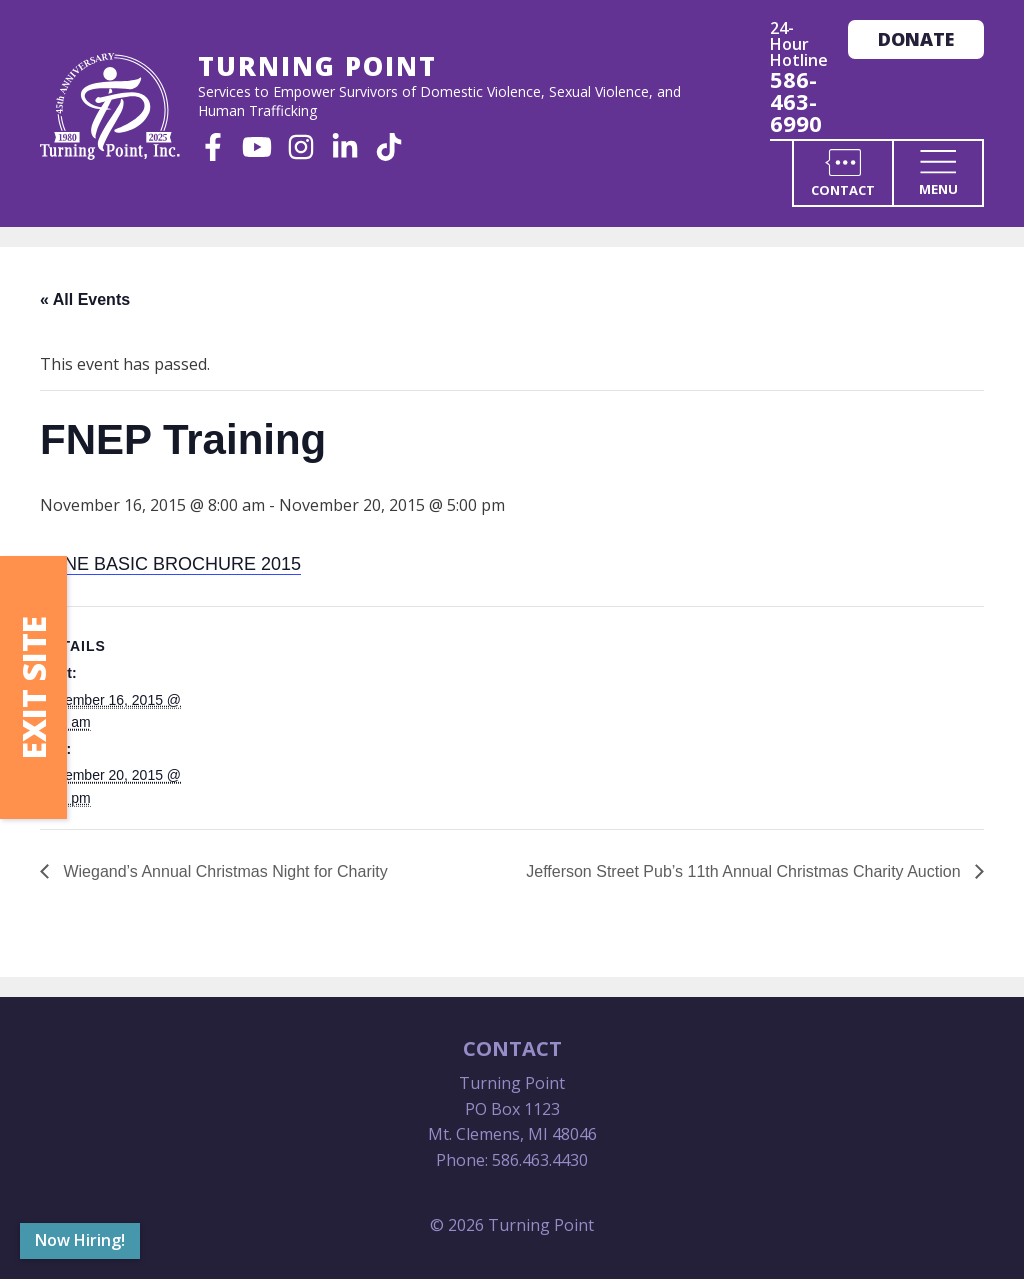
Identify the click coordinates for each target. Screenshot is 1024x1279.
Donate (916, 39)
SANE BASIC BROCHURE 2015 (170, 564)
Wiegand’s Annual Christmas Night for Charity (223, 871)
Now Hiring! (80, 1240)
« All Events (85, 299)
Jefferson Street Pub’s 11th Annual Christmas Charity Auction (745, 871)
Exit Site (33, 687)
